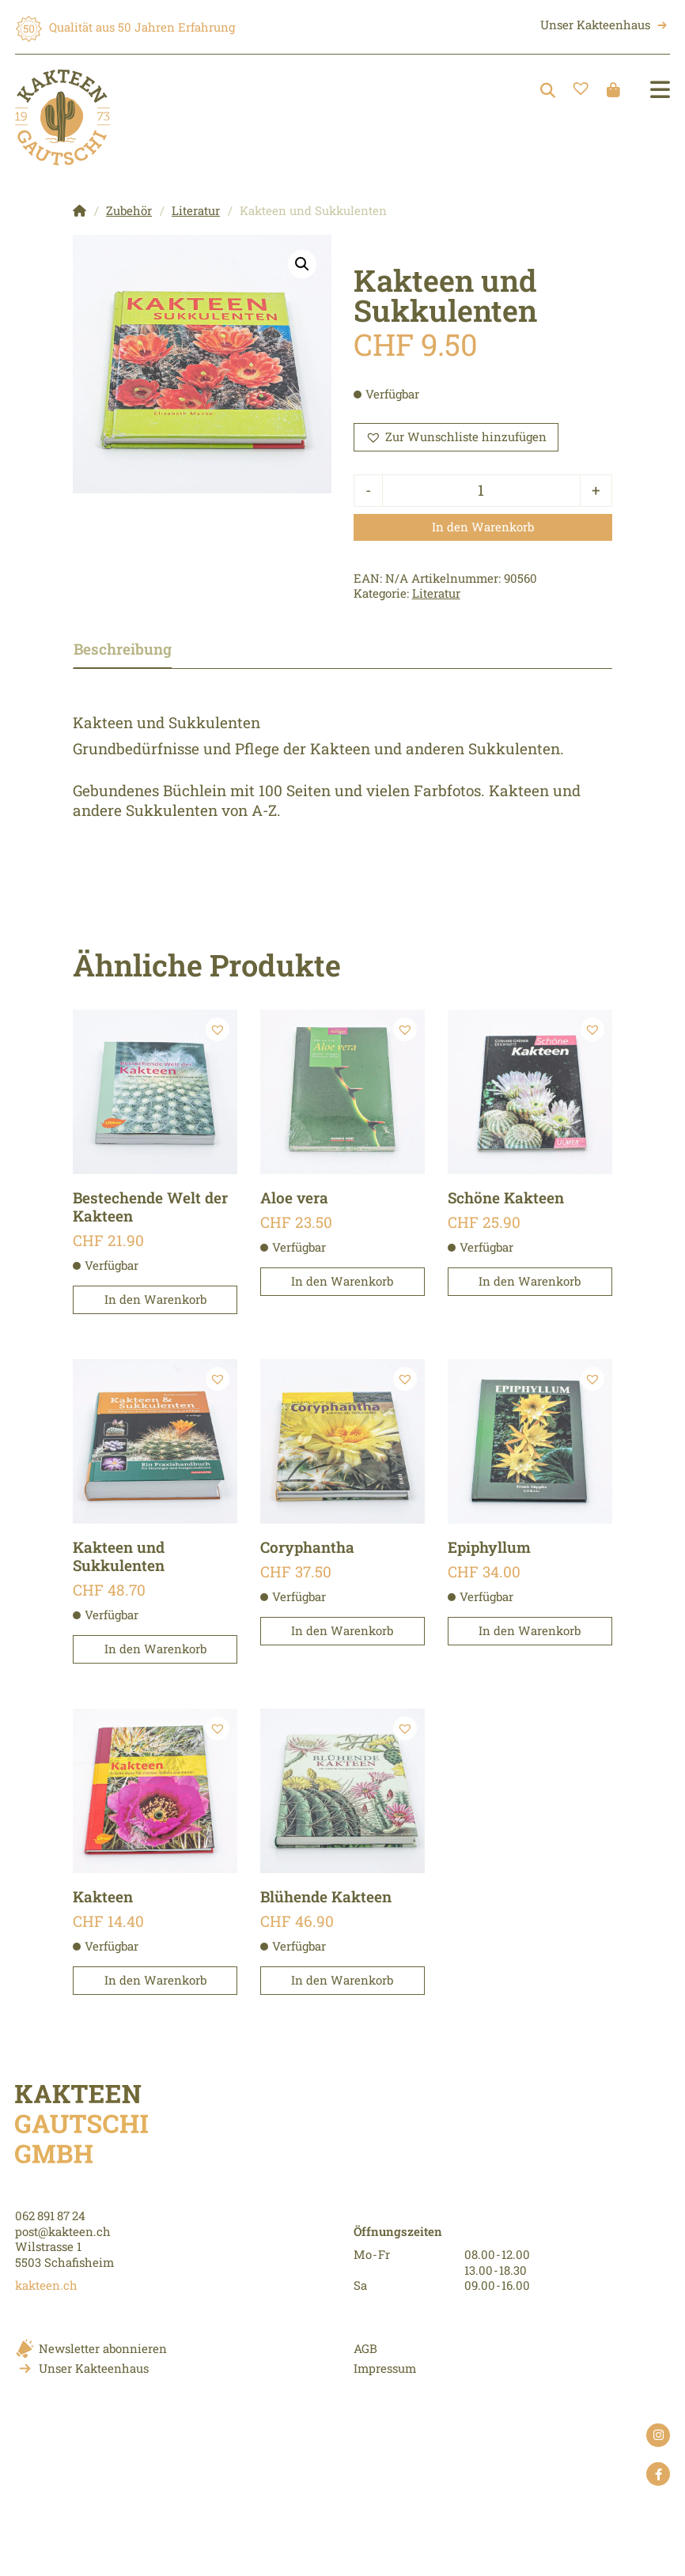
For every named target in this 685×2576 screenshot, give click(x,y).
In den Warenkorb (483, 526)
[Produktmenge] (481, 490)
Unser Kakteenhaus (595, 24)
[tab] (137, 650)
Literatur (196, 210)
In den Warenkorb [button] (155, 1299)
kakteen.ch (46, 2285)
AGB (365, 2348)
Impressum (385, 2368)
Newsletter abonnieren (103, 2348)
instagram (658, 2437)
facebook (658, 2476)
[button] (302, 264)
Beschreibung (123, 649)
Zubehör (129, 210)
